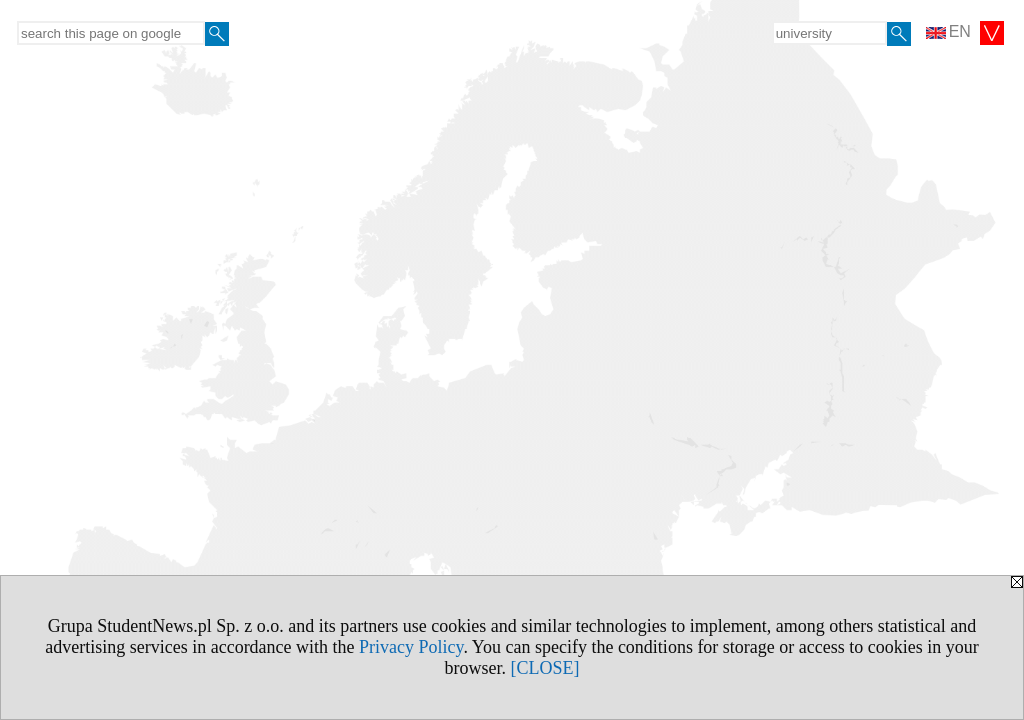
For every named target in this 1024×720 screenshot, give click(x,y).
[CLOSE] (545, 668)
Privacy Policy (411, 647)
